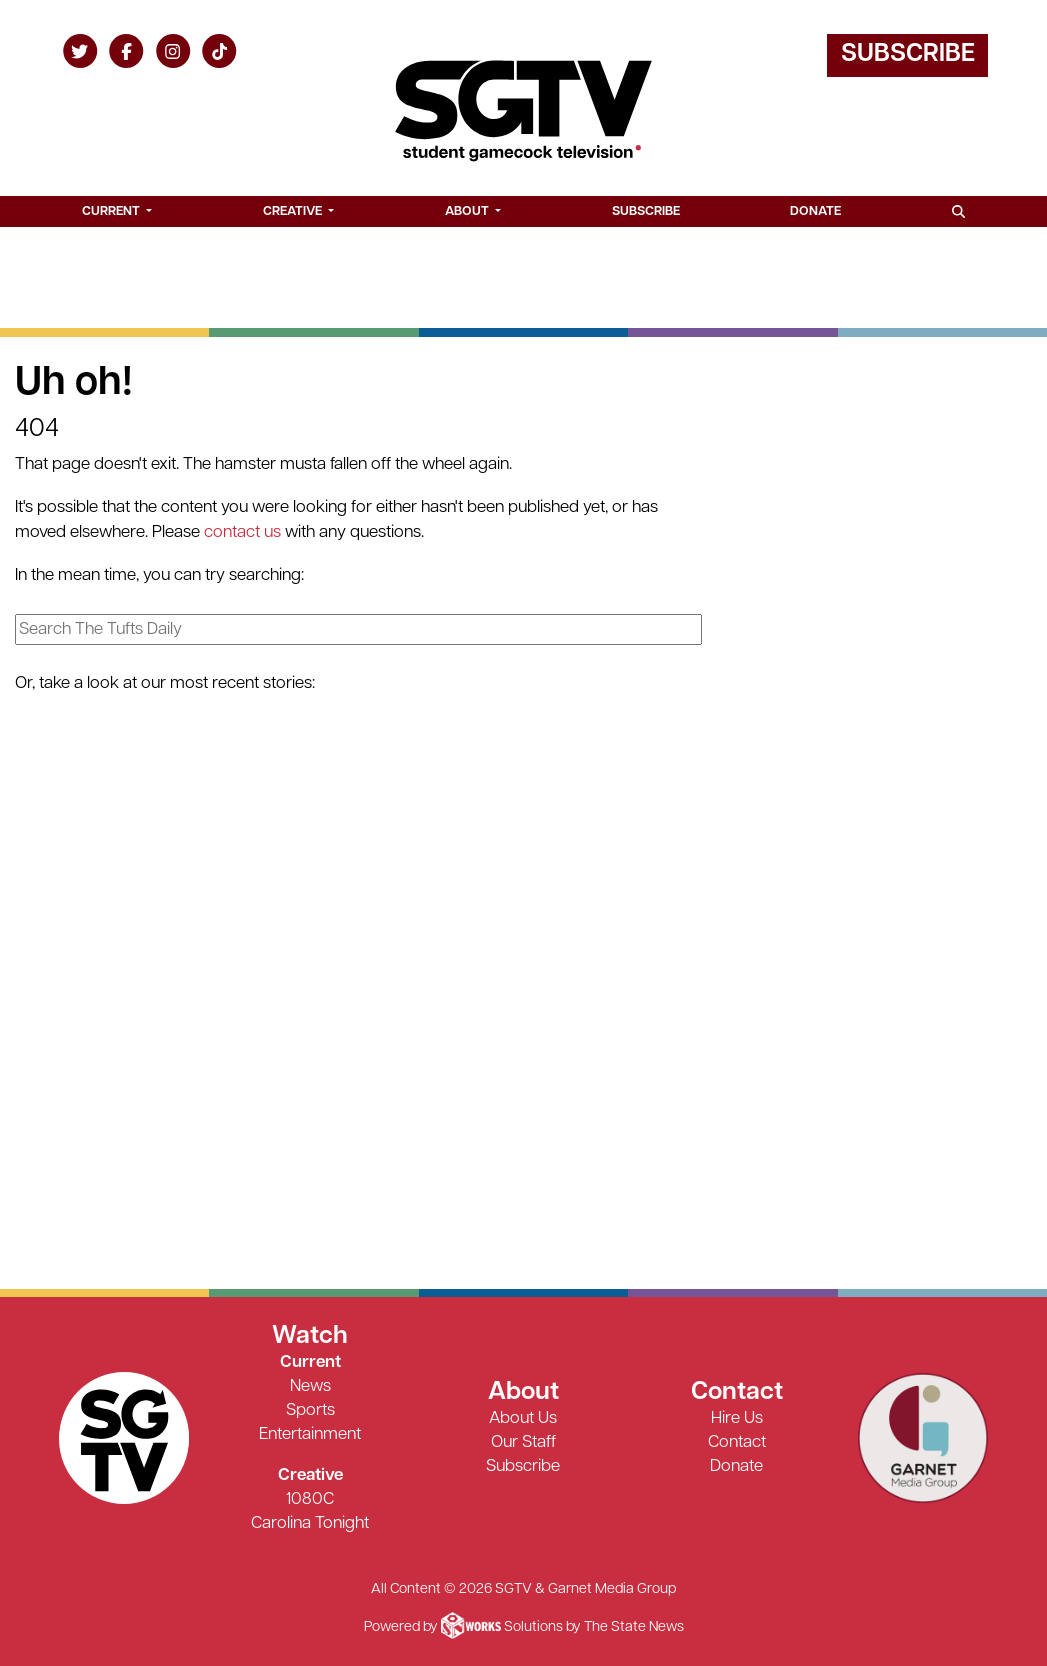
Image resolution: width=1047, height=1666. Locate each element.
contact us (242, 532)
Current (310, 1362)
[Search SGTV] (958, 211)
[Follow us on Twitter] (80, 50)
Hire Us (737, 1418)
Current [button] (112, 211)
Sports (310, 1410)
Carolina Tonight (310, 1523)
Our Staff (523, 1442)
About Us (523, 1418)
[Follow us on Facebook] (126, 50)
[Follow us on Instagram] (173, 50)
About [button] (468, 211)
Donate (815, 211)
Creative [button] (294, 211)
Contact (737, 1442)
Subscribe (908, 54)
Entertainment (310, 1434)
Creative (310, 1475)
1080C (310, 1499)
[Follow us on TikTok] (219, 50)
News (310, 1386)
